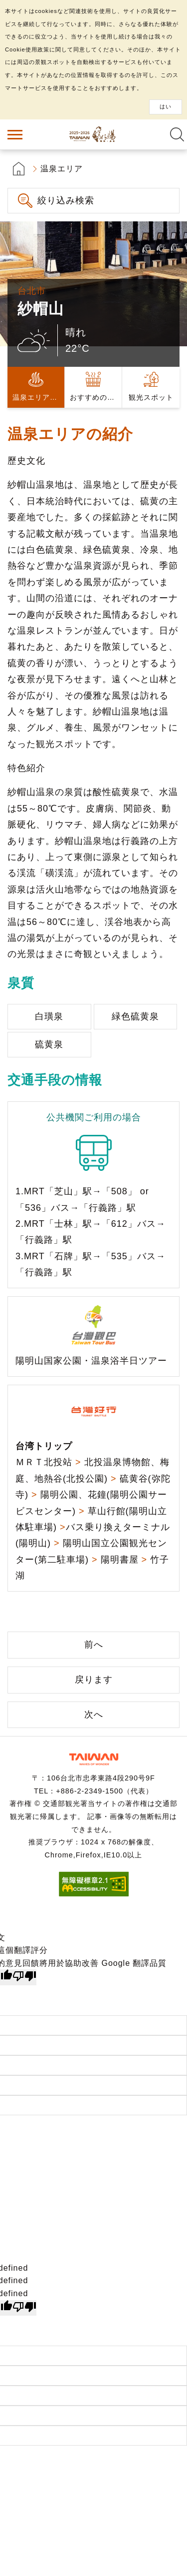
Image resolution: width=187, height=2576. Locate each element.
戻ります (94, 1680)
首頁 (18, 168)
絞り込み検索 (65, 200)
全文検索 (177, 134)
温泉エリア (61, 168)
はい (166, 106)
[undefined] (24, 2308)
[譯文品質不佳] (24, 1977)
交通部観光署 (94, 1759)
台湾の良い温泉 (93, 134)
